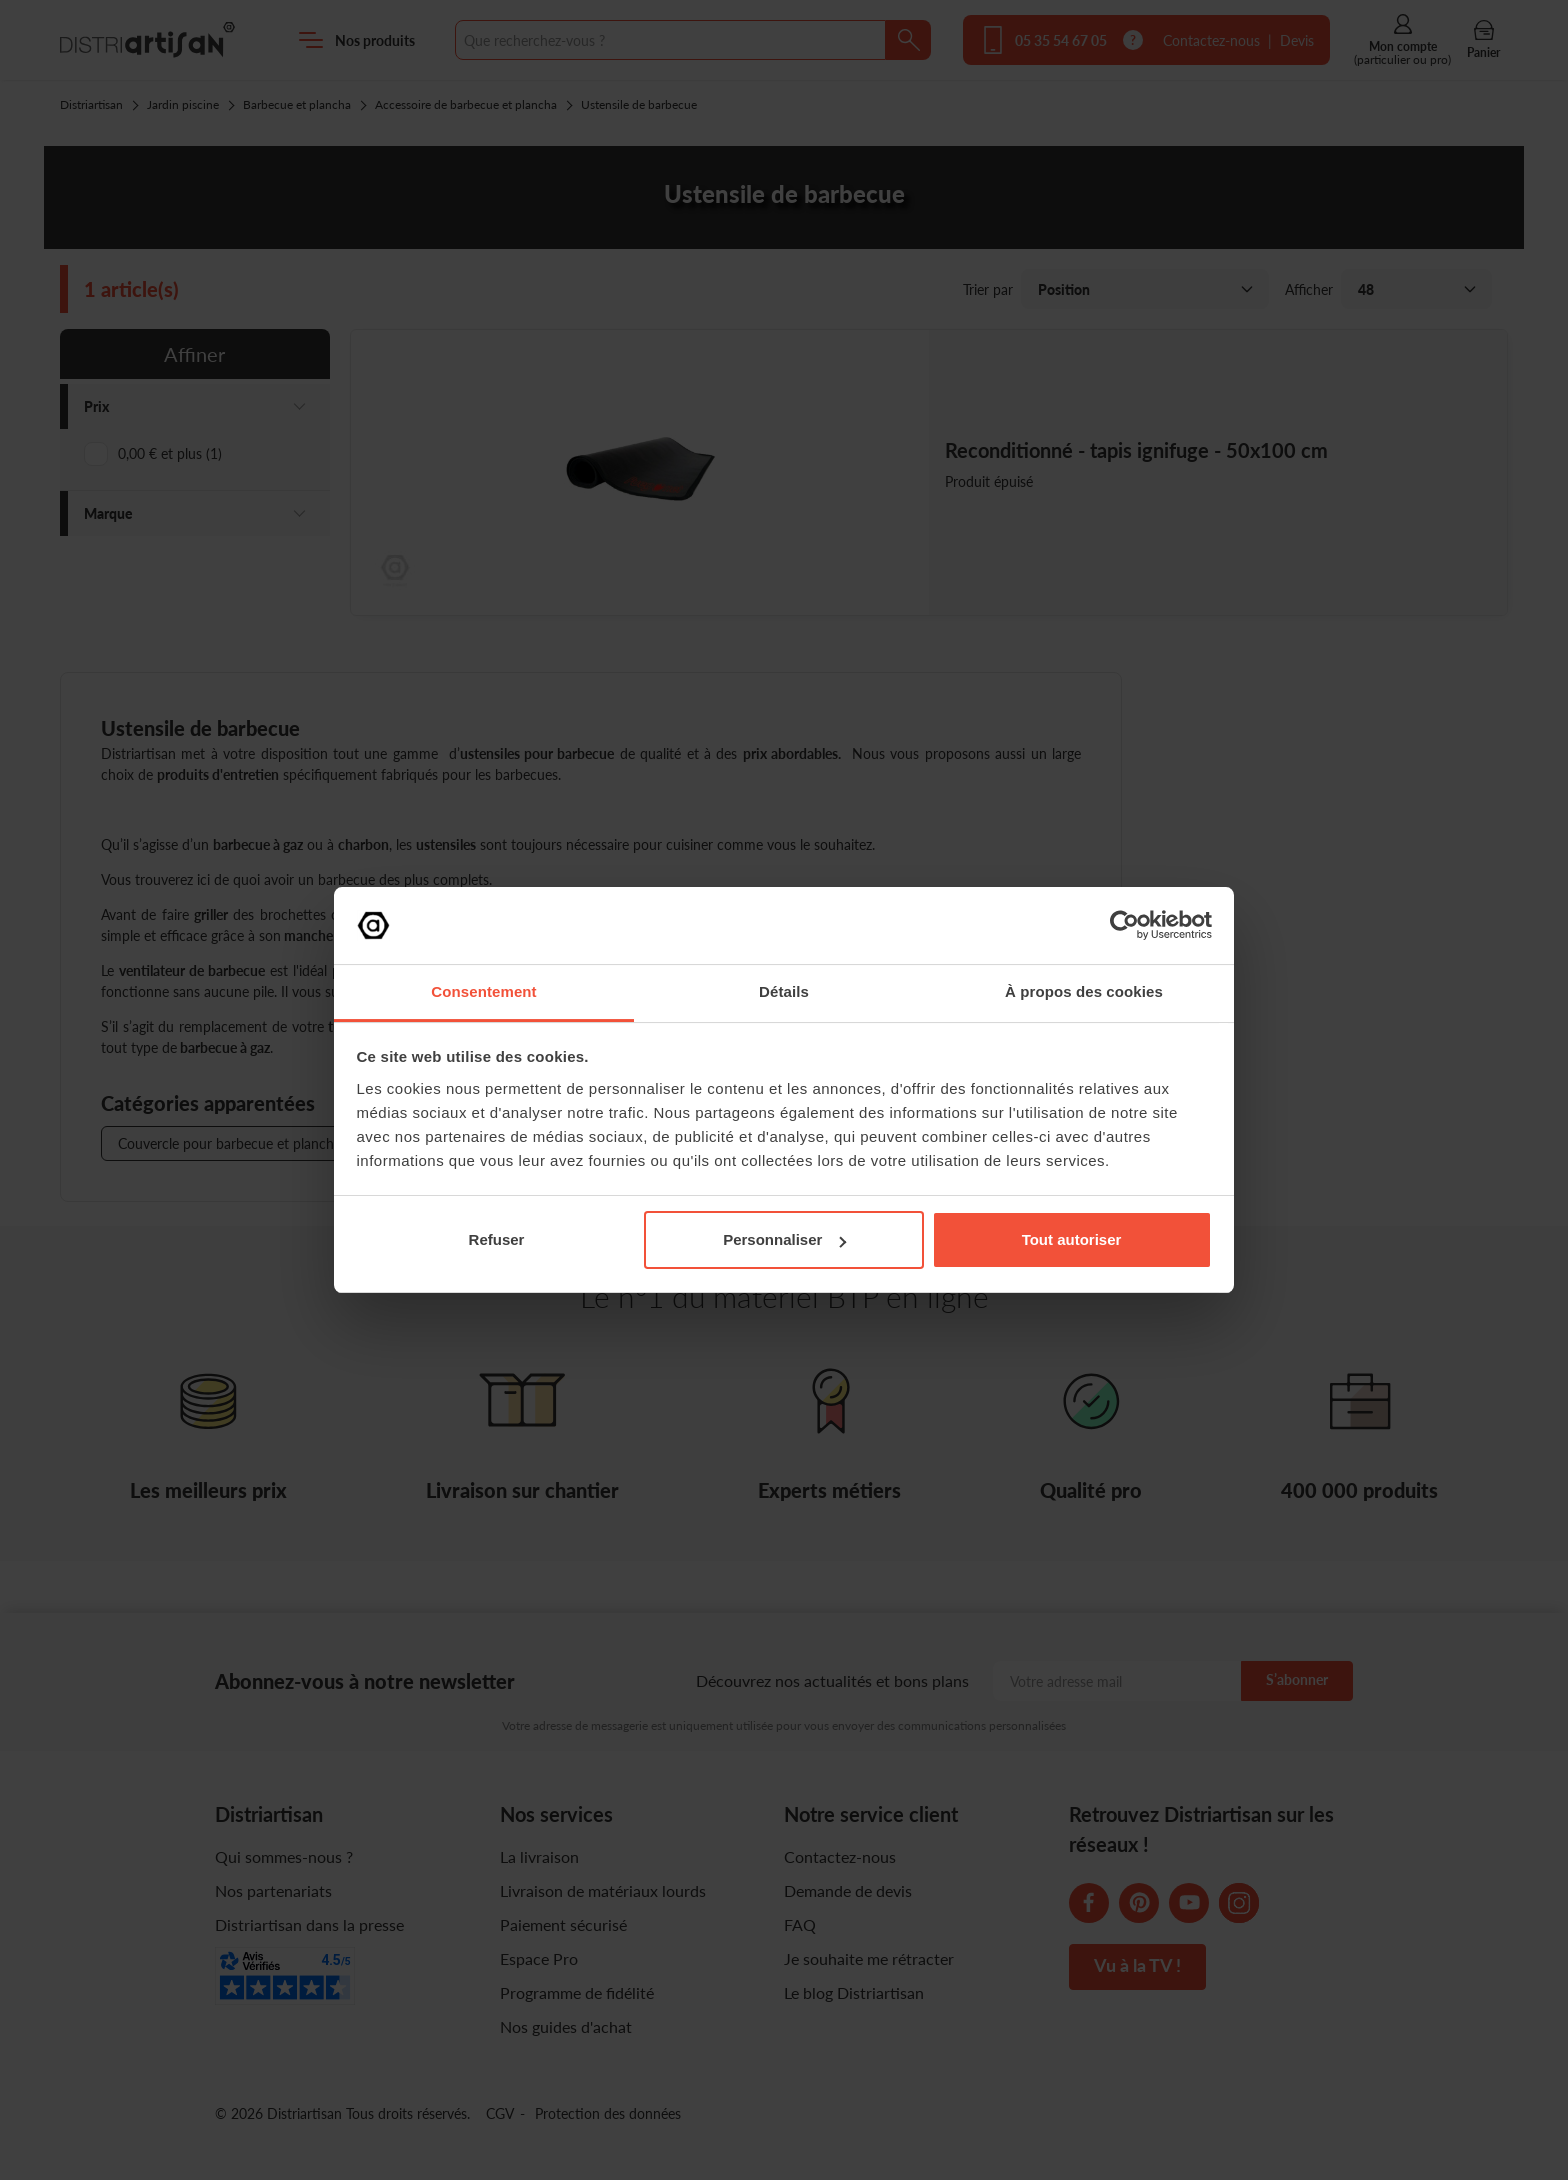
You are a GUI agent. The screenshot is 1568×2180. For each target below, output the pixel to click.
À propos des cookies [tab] (1084, 991)
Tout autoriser (1072, 1239)
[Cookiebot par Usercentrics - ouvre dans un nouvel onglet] (1124, 925)
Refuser (497, 1239)
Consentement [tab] (483, 991)
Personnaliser (784, 1239)
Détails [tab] (784, 991)
